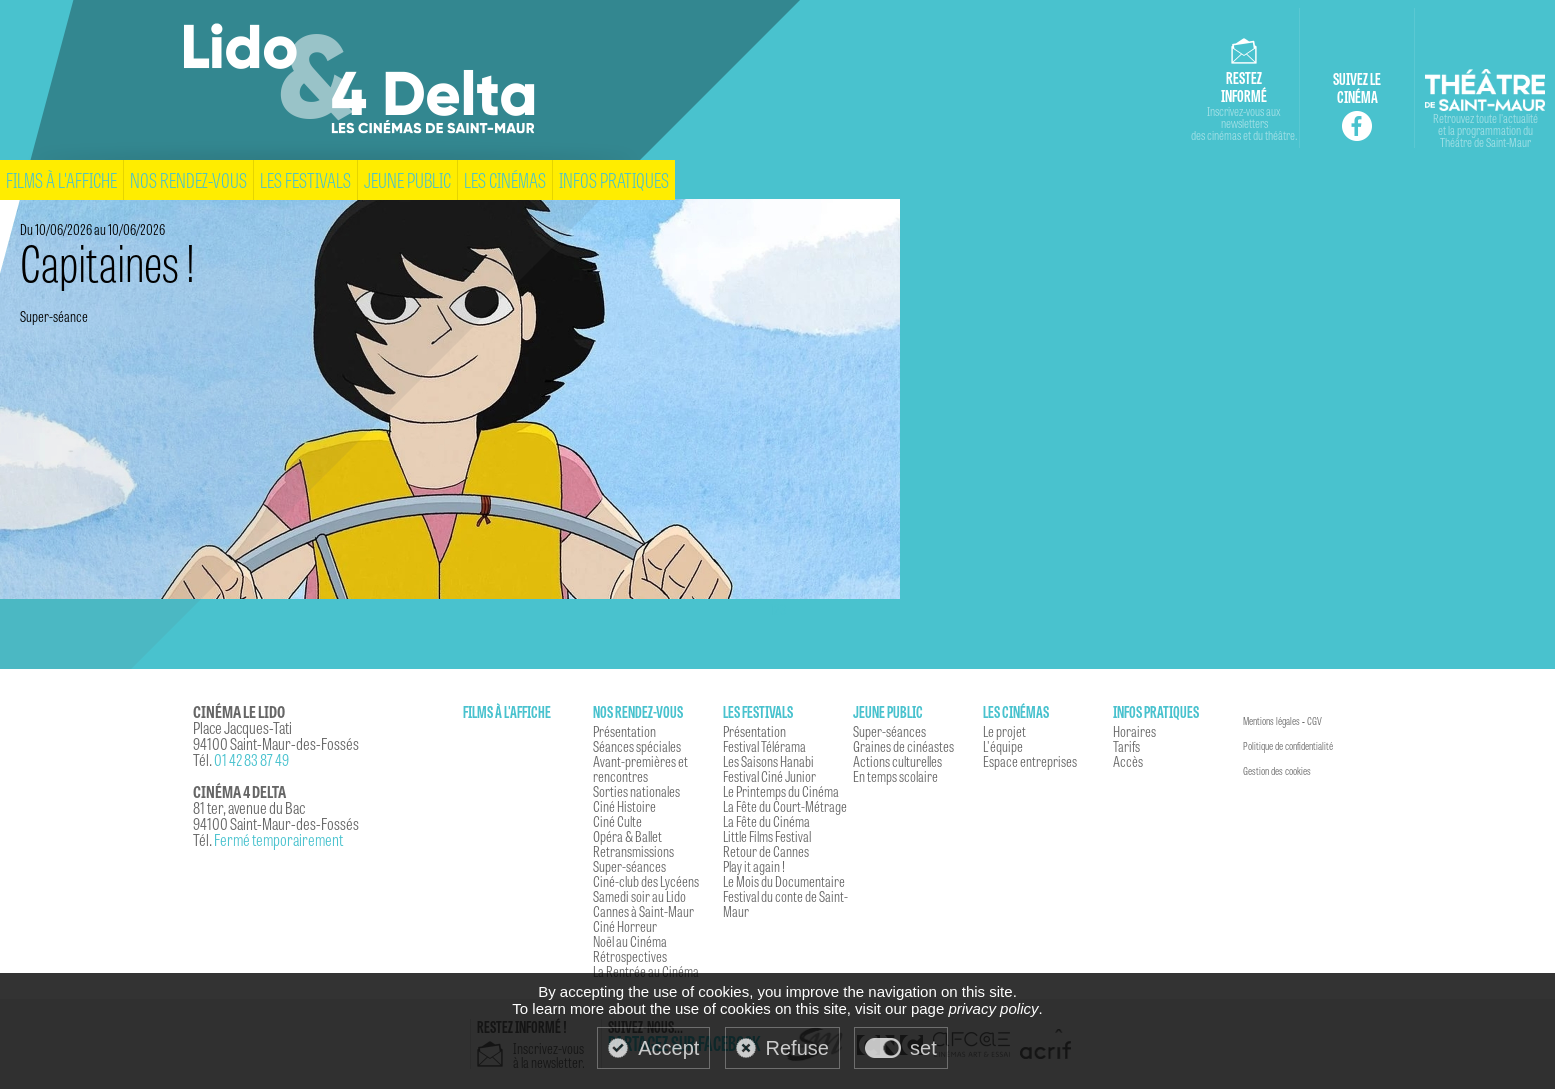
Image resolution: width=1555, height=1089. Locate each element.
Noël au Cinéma (630, 941)
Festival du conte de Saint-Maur (785, 903)
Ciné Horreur (625, 926)
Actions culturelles (897, 761)
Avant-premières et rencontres (640, 768)
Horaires (1134, 731)
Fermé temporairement (278, 839)
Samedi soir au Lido (639, 896)
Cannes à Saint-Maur (643, 911)
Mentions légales (1271, 721)
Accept (668, 1048)
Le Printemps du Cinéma (781, 791)
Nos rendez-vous (188, 179)
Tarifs (1126, 746)
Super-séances (629, 866)
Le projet (1004, 731)
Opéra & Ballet (627, 836)
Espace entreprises (1030, 761)
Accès (1128, 761)
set (923, 1048)
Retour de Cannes (766, 851)
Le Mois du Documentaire (784, 881)
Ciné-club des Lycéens (646, 881)
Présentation (624, 731)
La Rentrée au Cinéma (646, 971)
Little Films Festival (767, 836)
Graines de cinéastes (903, 746)
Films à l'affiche (61, 179)
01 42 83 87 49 (251, 759)
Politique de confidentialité (1288, 746)
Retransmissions (633, 851)
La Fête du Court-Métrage (785, 806)
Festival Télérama (764, 746)
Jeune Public (407, 179)
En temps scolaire (895, 776)
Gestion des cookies (1277, 771)
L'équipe (1003, 746)
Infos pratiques (614, 179)
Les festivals (305, 179)
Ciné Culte (617, 821)
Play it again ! (754, 866)
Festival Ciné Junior (769, 776)
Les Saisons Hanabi (768, 761)
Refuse (797, 1048)
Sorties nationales (636, 791)
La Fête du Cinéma (766, 821)
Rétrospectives (630, 956)
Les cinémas (505, 179)
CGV (1314, 721)
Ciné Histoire (624, 806)
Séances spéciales (637, 746)
